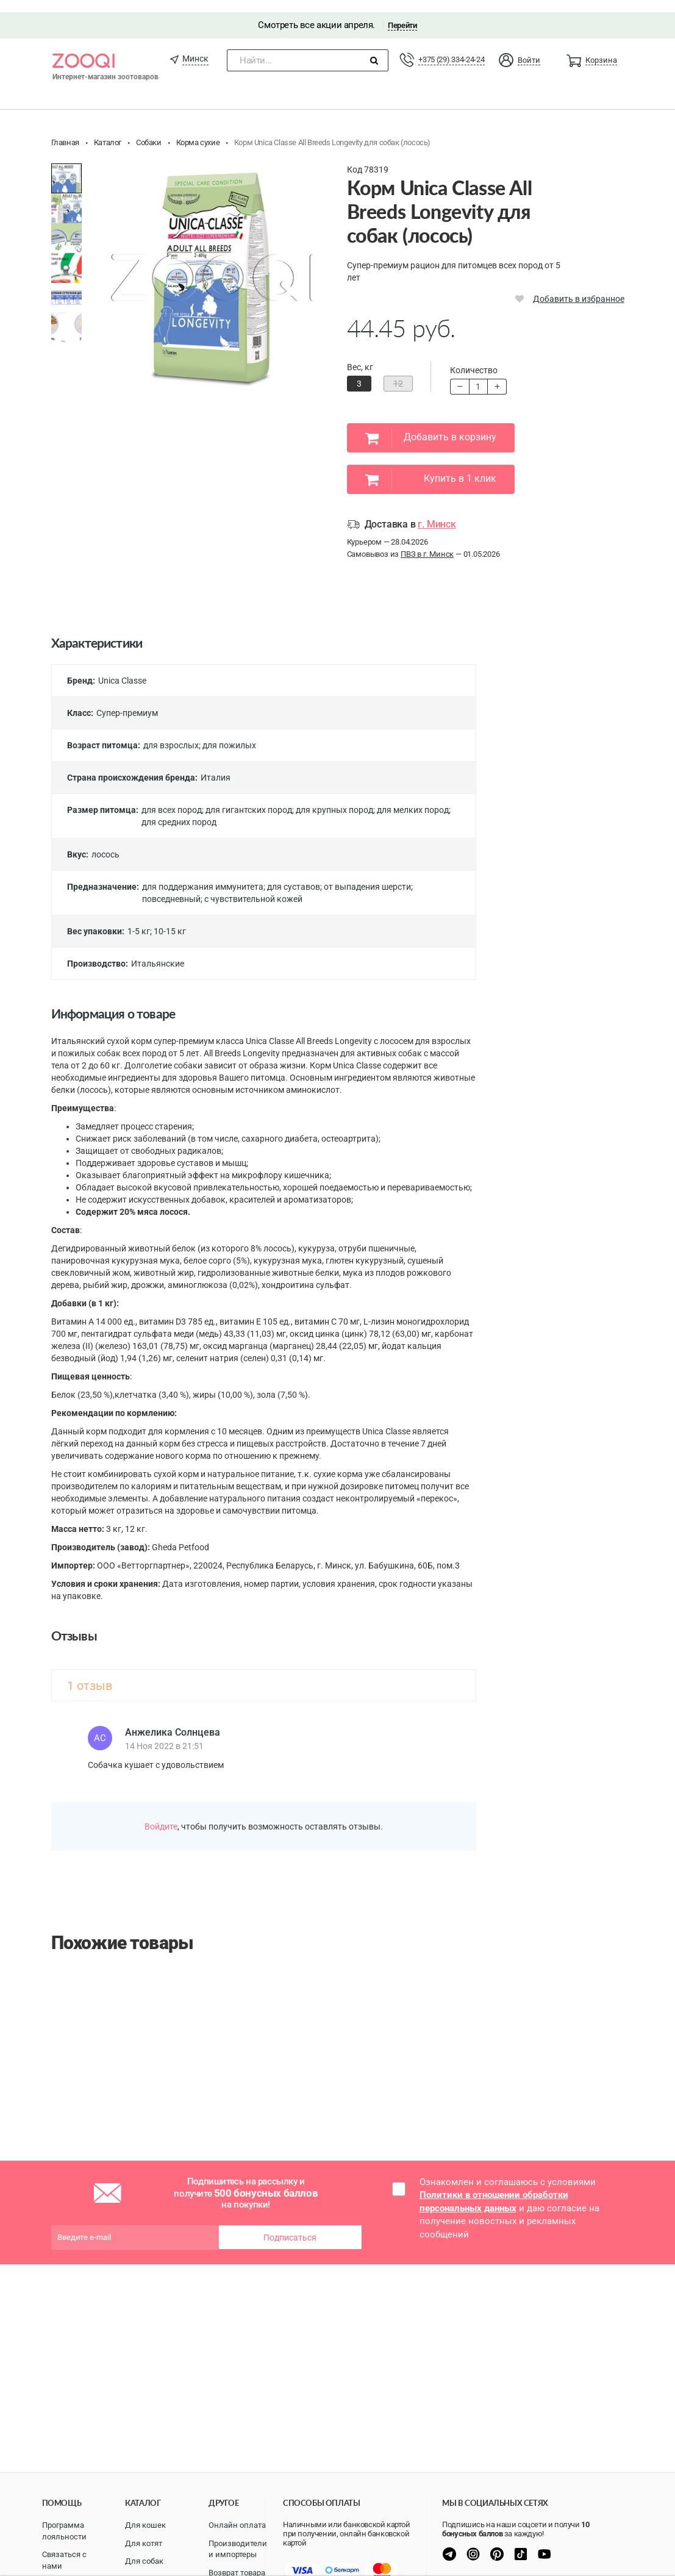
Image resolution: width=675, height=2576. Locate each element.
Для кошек (145, 2525)
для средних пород (178, 810)
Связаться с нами (64, 2560)
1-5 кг (138, 920)
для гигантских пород (248, 798)
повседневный (171, 887)
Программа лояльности (64, 2531)
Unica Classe (122, 669)
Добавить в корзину (430, 426)
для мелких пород (413, 798)
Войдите (161, 1814)
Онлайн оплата (237, 2525)
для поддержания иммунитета (202, 875)
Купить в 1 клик (430, 467)
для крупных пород (334, 798)
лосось (105, 843)
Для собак (144, 2561)
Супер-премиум (127, 701)
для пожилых (229, 734)
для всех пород (171, 798)
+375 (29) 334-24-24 (451, 47)
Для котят (143, 2543)
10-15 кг (170, 920)
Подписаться (289, 2225)
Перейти (402, 13)
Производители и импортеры (238, 2549)
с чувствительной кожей (253, 887)
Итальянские (157, 952)
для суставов (293, 875)
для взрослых (171, 734)
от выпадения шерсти (367, 875)
